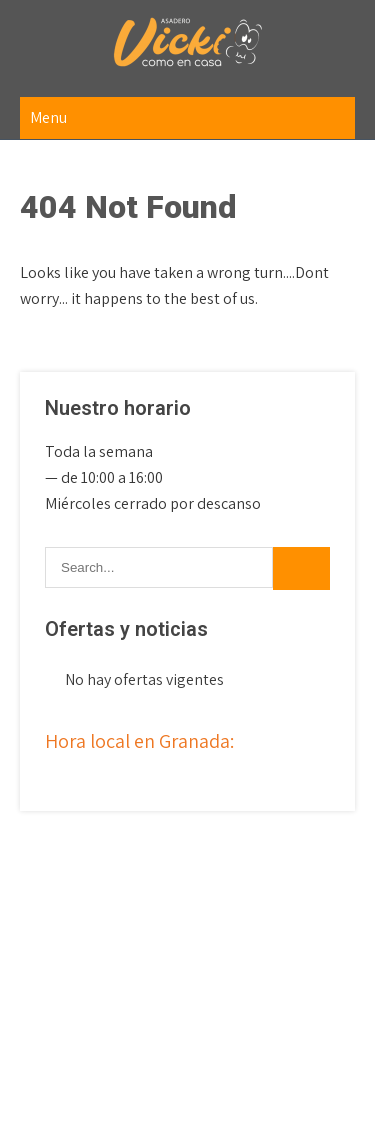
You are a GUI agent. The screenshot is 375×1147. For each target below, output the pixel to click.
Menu (48, 117)
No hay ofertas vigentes (144, 679)
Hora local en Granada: (139, 741)
